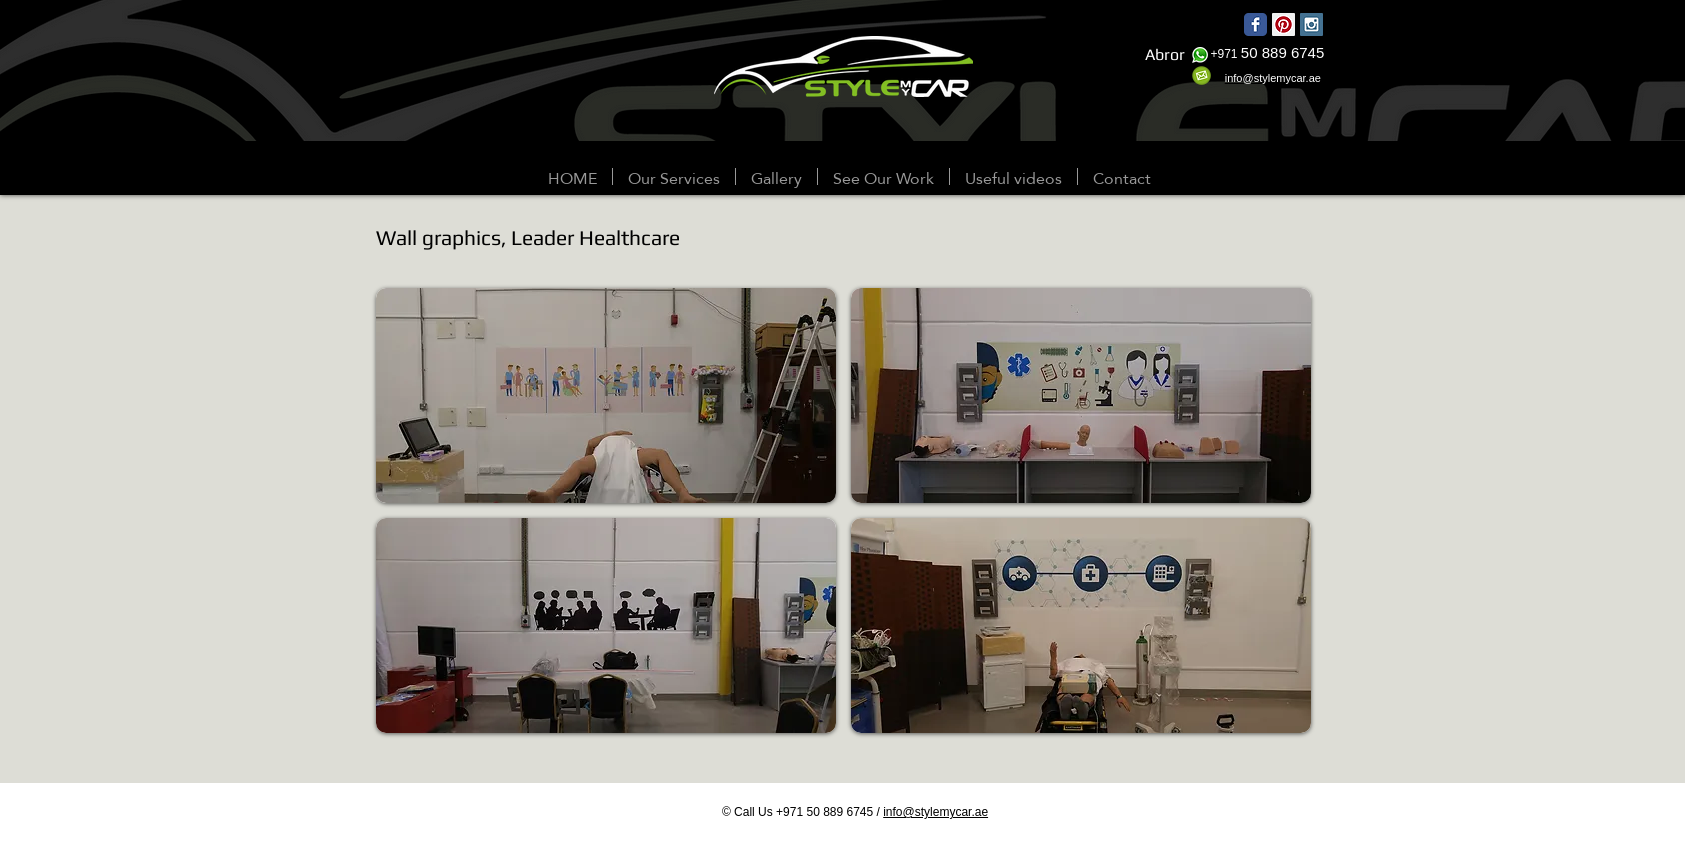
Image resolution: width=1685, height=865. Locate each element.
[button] (776, 176)
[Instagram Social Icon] (1311, 24)
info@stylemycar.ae (935, 812)
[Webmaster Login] (115, 178)
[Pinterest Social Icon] (1283, 24)
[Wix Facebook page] (1255, 24)
